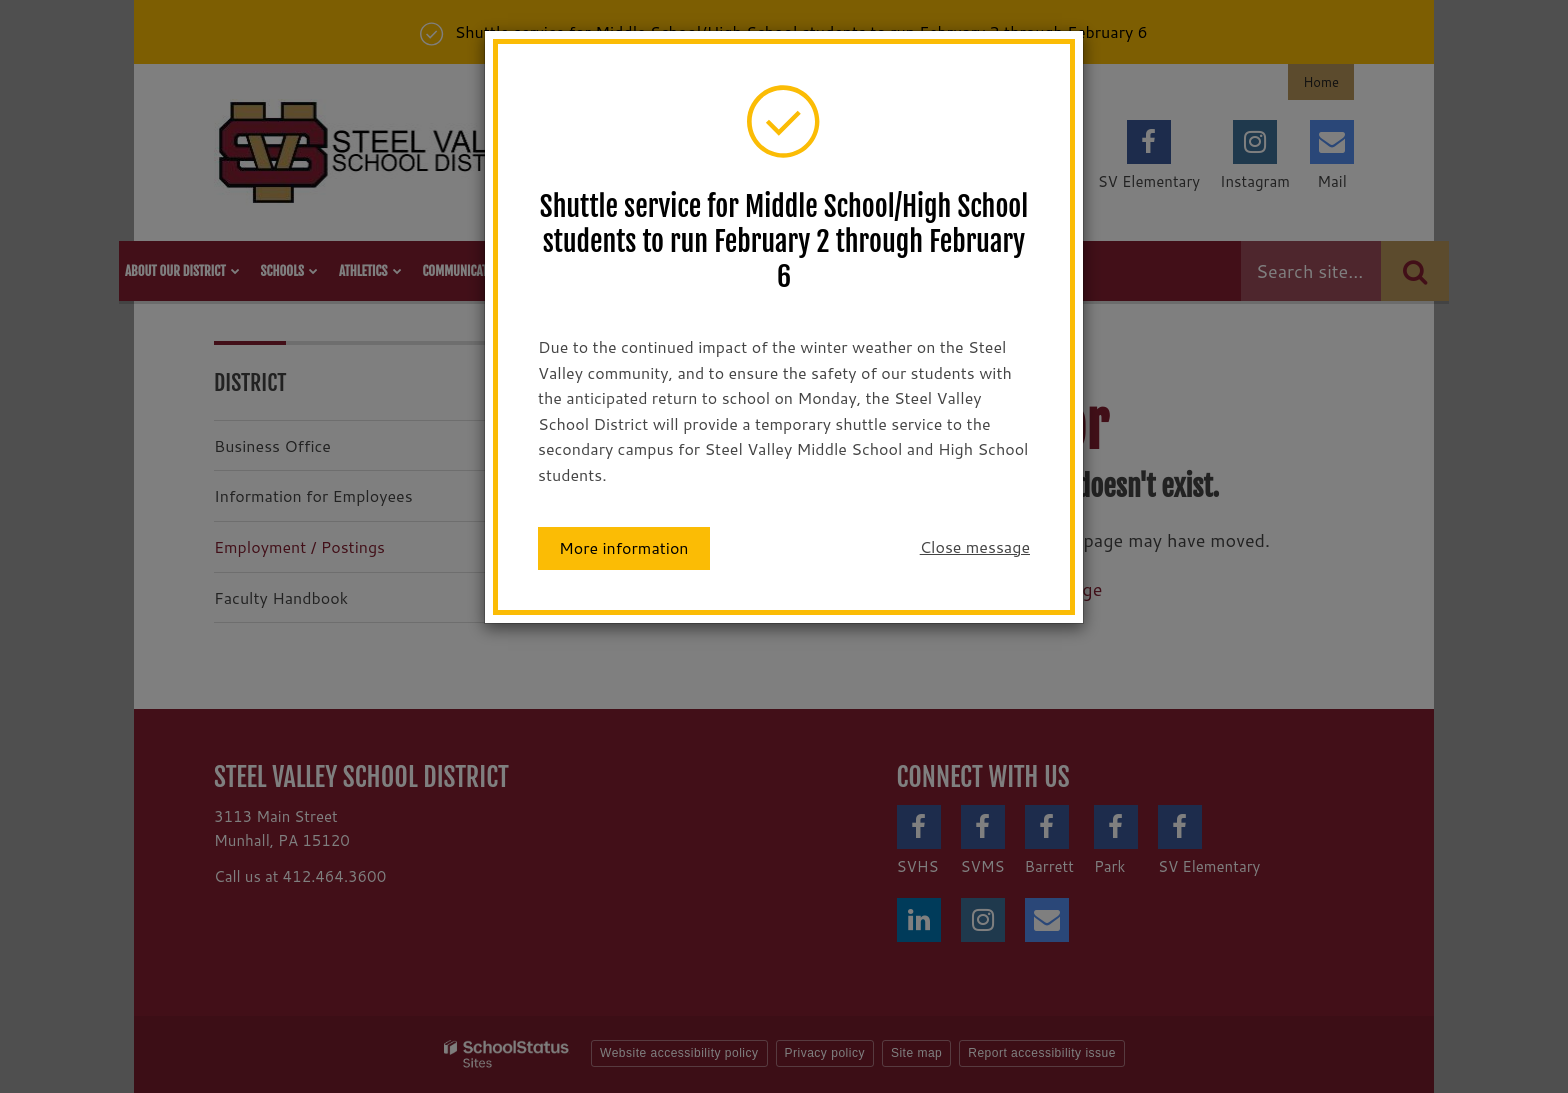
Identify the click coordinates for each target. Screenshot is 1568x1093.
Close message (975, 546)
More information (624, 547)
